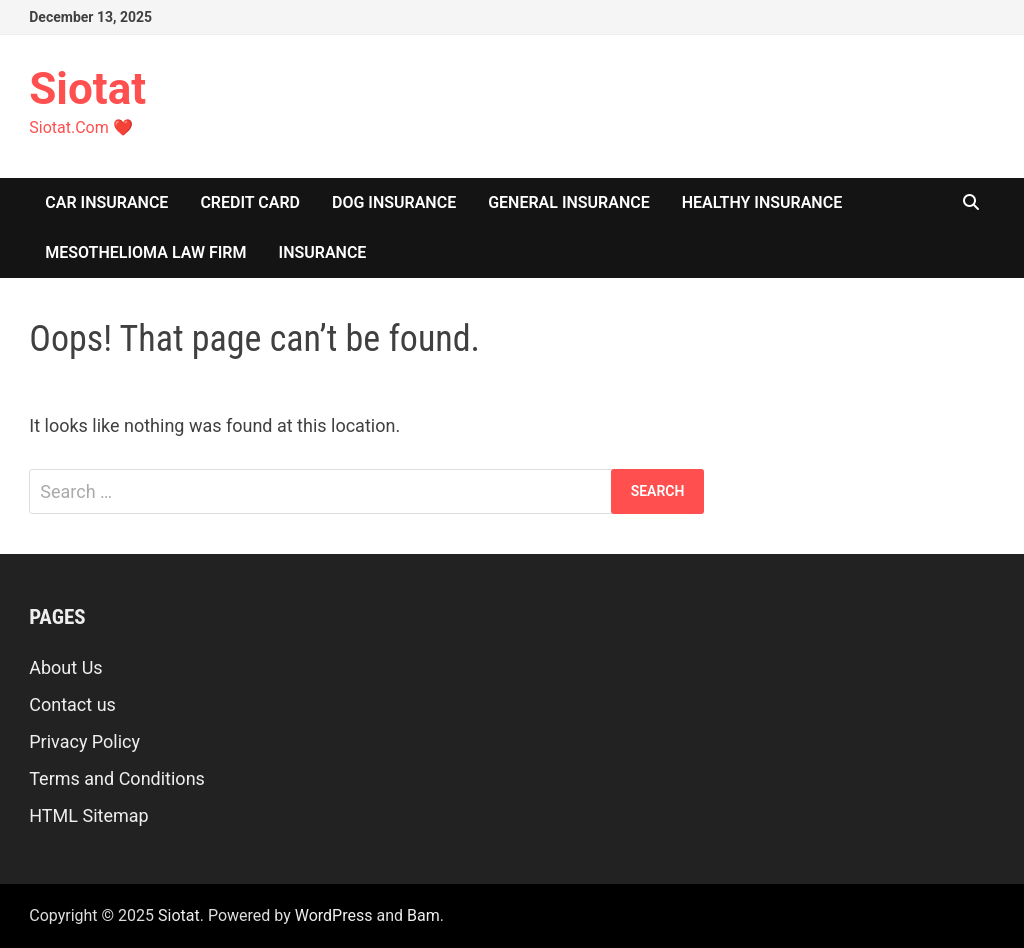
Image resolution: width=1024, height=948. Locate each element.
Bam (423, 915)
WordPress (334, 915)
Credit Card (250, 202)
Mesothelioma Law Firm (145, 252)
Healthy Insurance (762, 202)
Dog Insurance (394, 202)
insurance (323, 252)
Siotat (87, 89)
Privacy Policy (84, 741)
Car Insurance (106, 202)
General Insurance (569, 202)
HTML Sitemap (88, 815)
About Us (65, 667)
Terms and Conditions (117, 778)
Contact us (72, 704)
